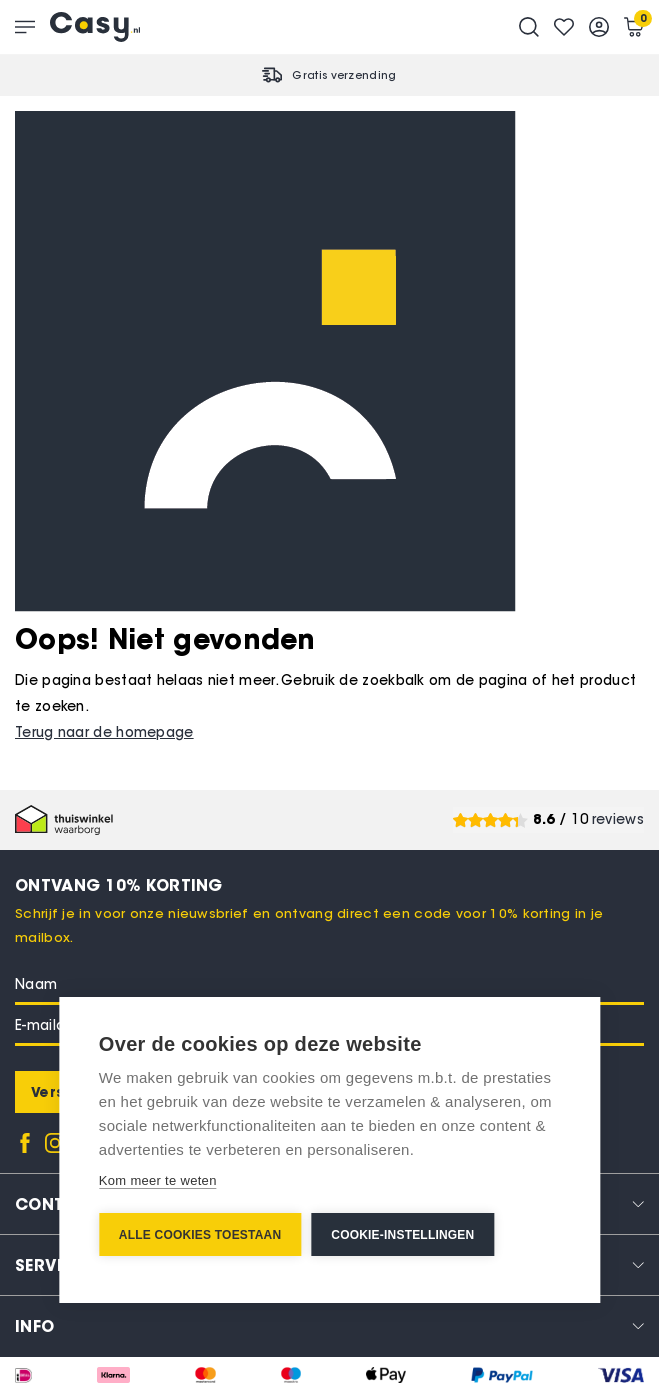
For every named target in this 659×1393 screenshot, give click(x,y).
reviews (618, 819)
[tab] (329, 1325)
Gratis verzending (344, 75)
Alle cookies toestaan (200, 1235)
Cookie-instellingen (402, 1235)
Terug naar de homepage (104, 732)
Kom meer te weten (158, 1180)
